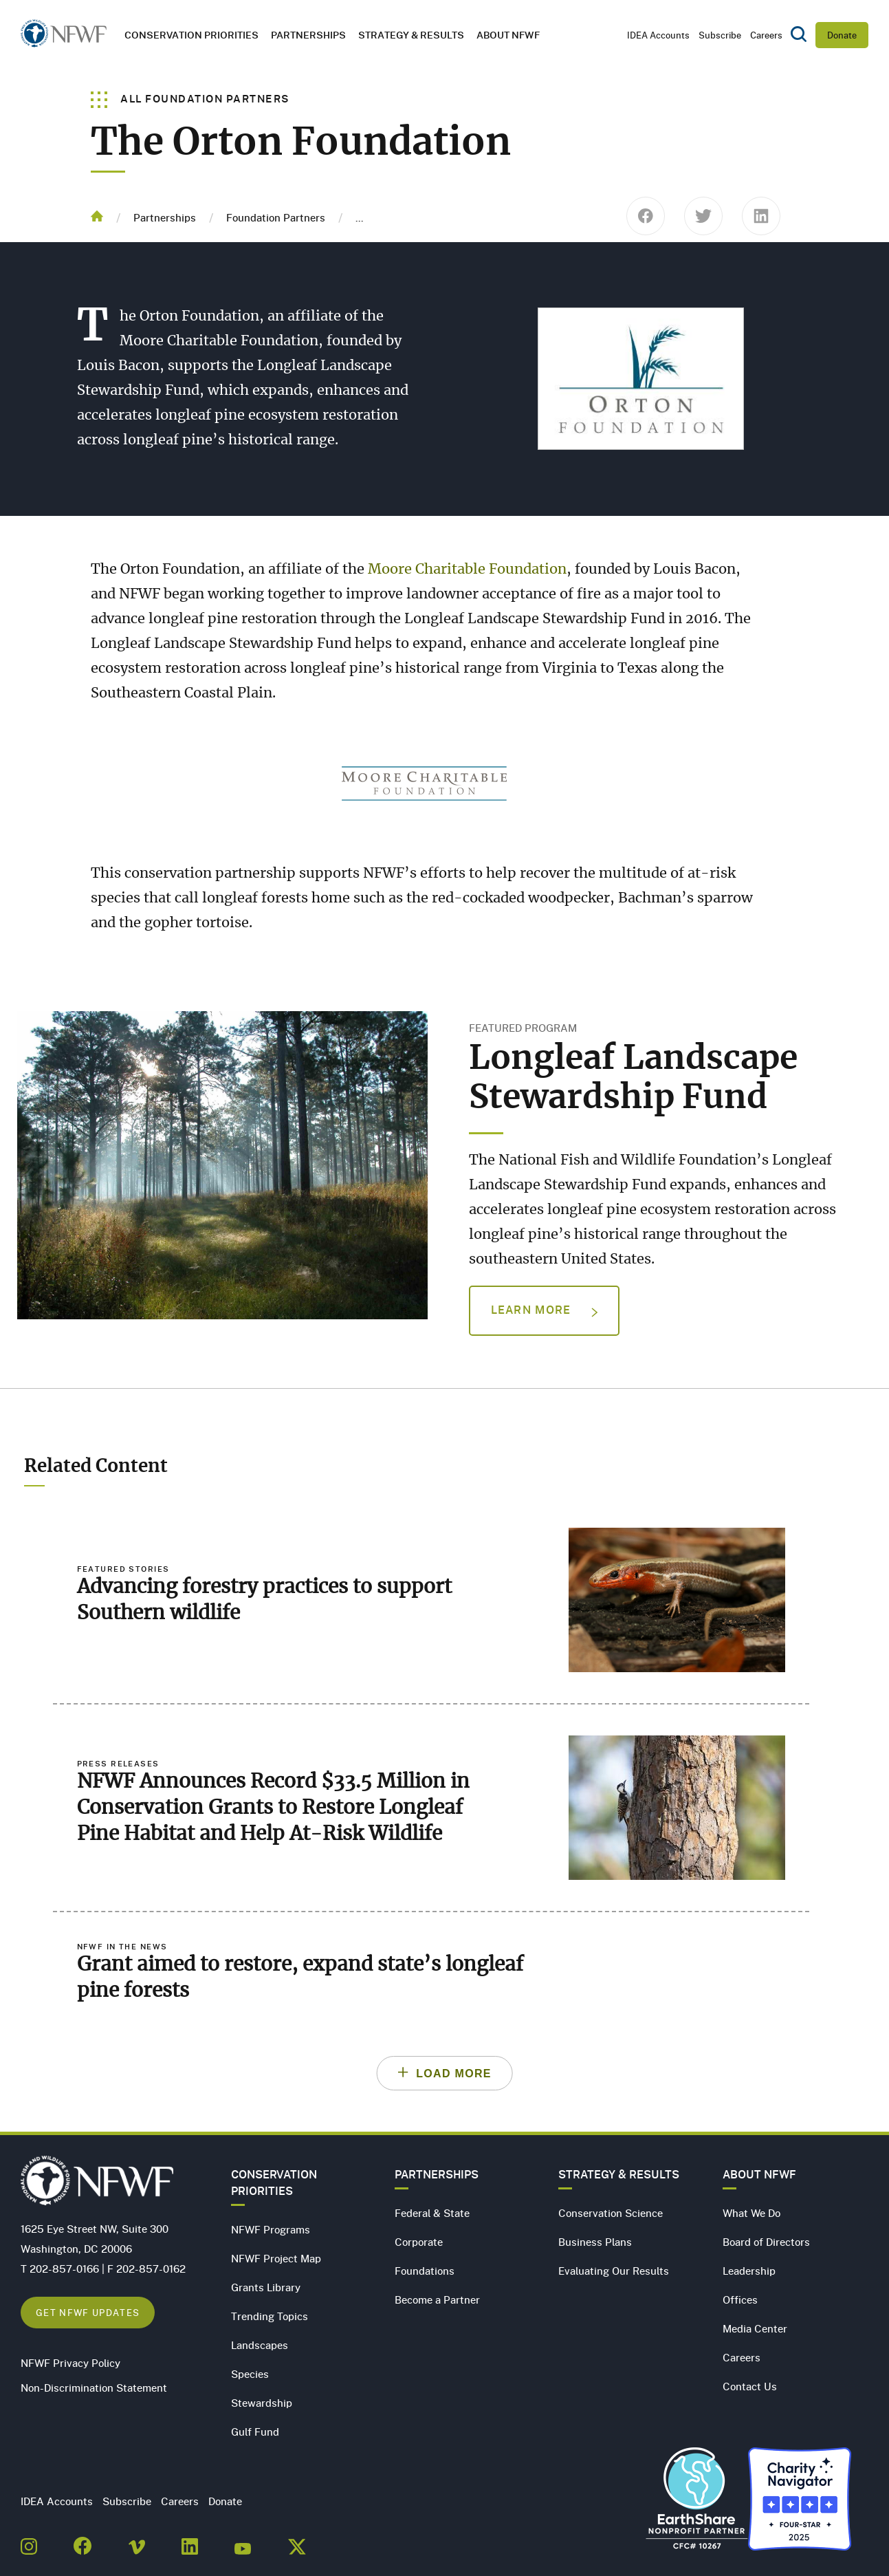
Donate (842, 35)
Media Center (755, 2328)
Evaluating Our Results (613, 2270)
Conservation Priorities (274, 2182)
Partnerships (308, 35)
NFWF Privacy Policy (70, 2362)
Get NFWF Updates (88, 2312)
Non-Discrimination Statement (94, 2387)
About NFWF (759, 2174)
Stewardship (261, 2402)
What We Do (751, 2212)
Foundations (424, 2270)
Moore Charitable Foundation (467, 569)
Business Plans (595, 2241)
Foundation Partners (275, 217)
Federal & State (432, 2212)
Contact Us (750, 2386)
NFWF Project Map (276, 2258)
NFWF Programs (270, 2229)
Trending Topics (269, 2316)
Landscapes (259, 2344)
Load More (454, 2073)
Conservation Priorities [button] (191, 35)
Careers (766, 35)
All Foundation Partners (190, 98)
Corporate (419, 2241)
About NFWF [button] (508, 35)
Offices (740, 2299)
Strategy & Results (411, 35)
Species (250, 2373)
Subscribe (720, 35)
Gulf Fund (255, 2431)
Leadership (749, 2270)
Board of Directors (766, 2241)
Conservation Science (610, 2212)
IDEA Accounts (658, 35)
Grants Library (265, 2287)
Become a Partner (437, 2299)
